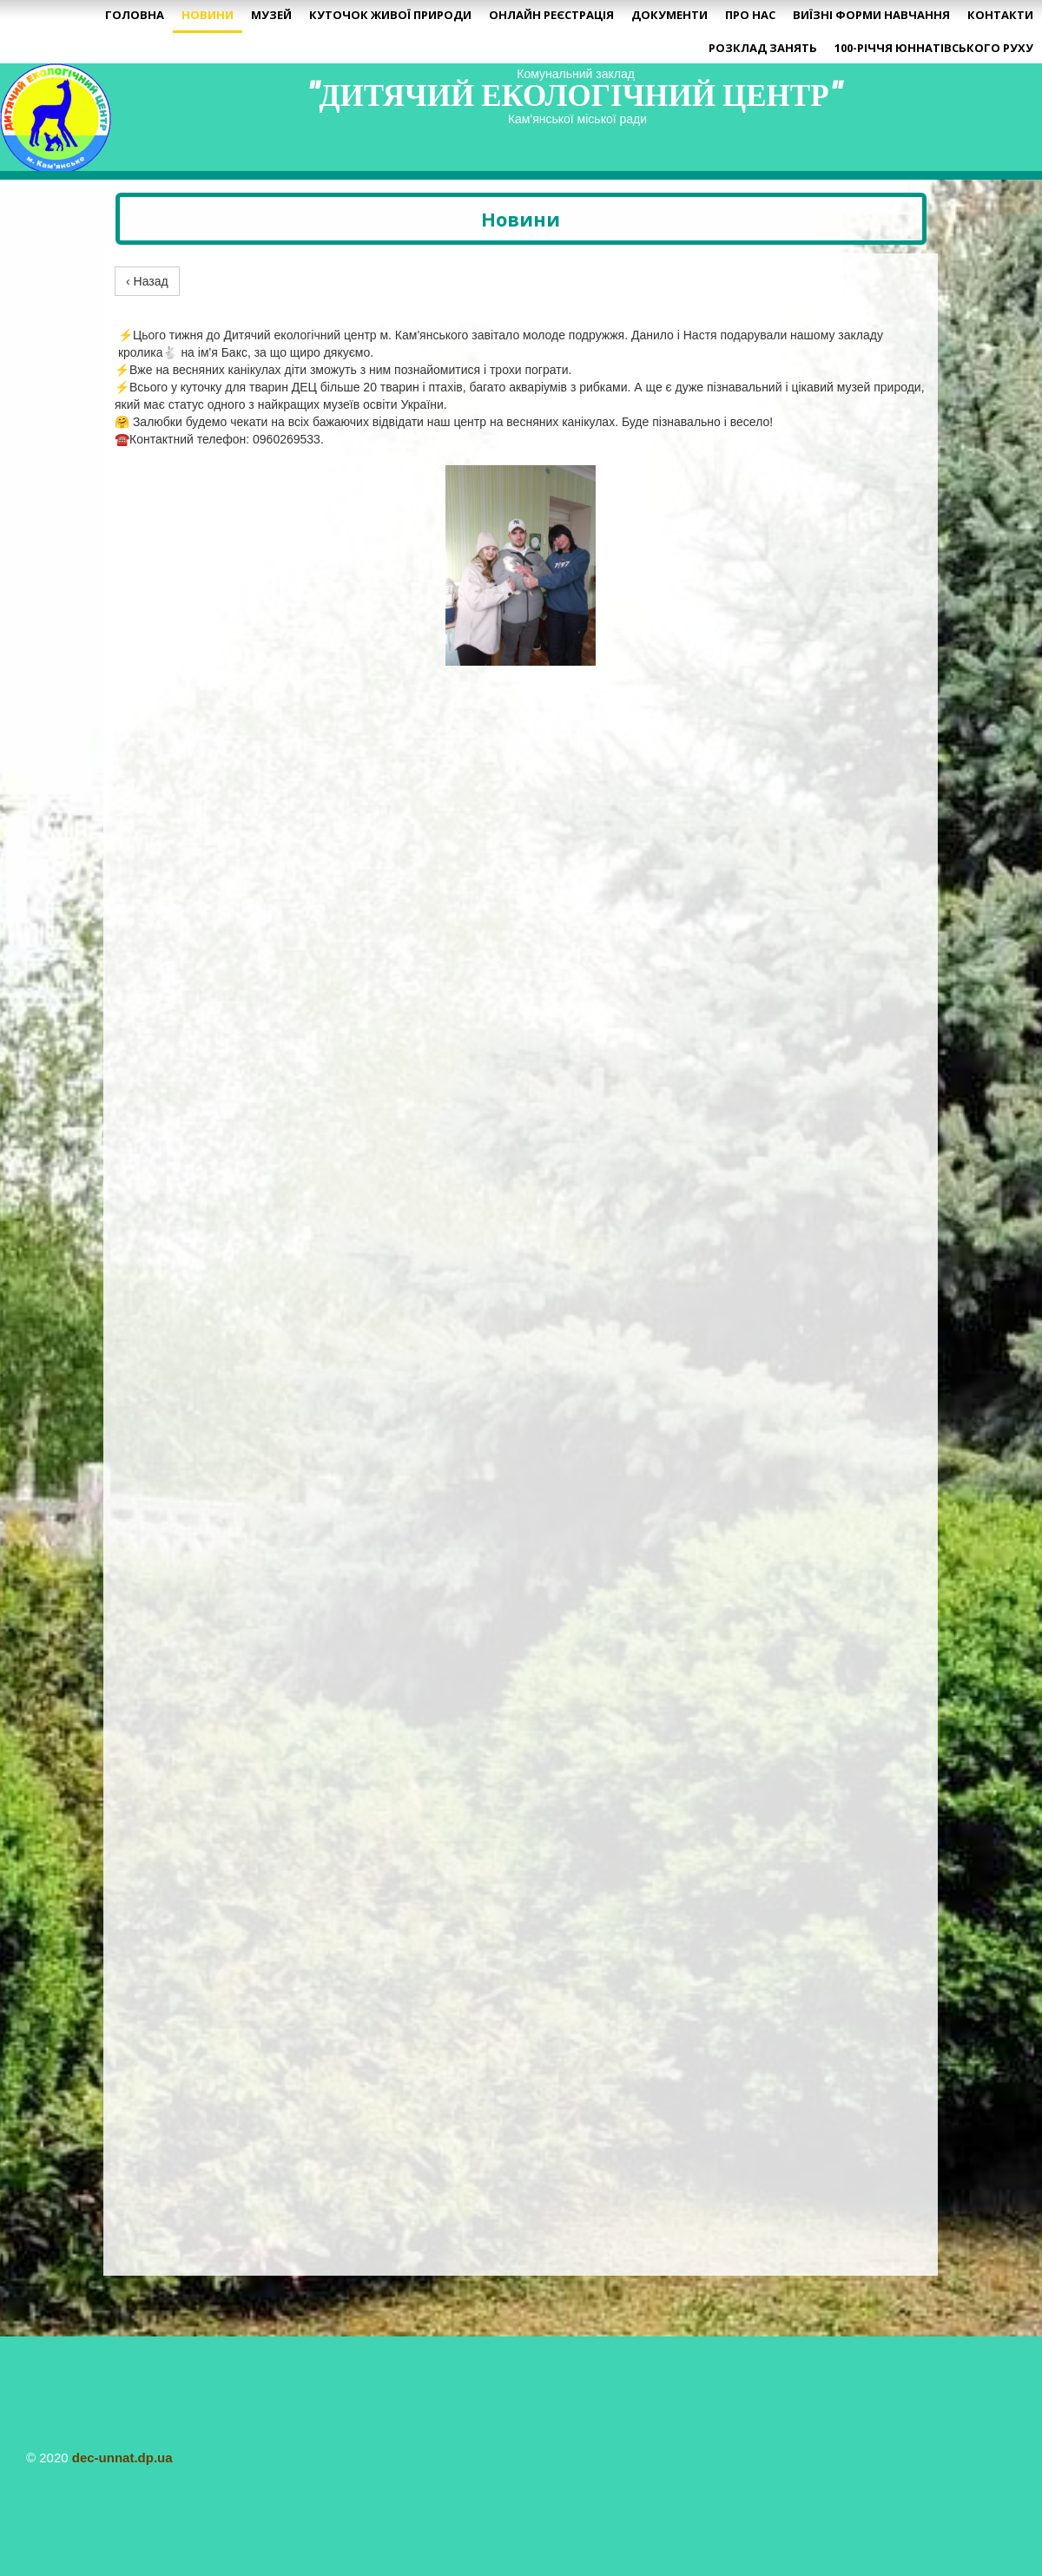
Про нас (750, 15)
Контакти (1000, 15)
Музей (271, 15)
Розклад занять (763, 48)
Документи (669, 15)
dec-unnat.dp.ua (122, 2457)
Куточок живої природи (390, 15)
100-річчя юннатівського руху (933, 48)
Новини (207, 15)
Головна (134, 15)
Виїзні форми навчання (871, 15)
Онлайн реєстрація (551, 15)
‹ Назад (147, 281)
